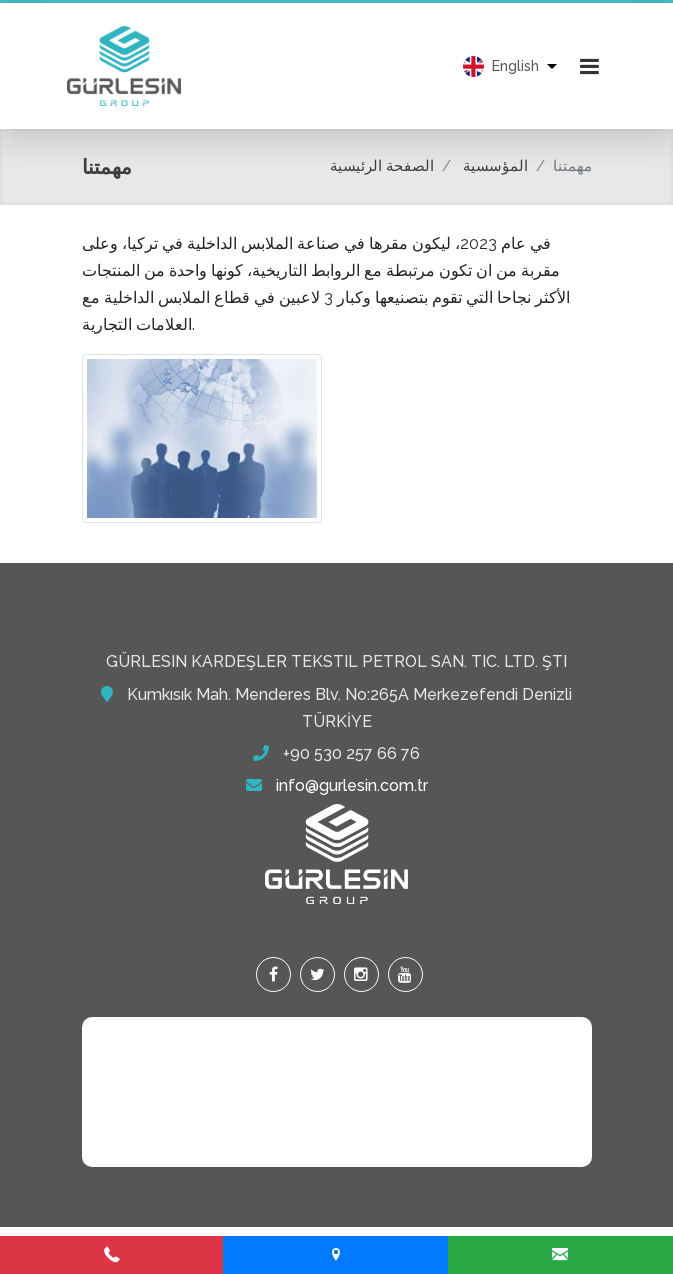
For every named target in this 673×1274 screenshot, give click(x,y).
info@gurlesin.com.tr (352, 785)
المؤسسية (495, 166)
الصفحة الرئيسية (382, 166)
